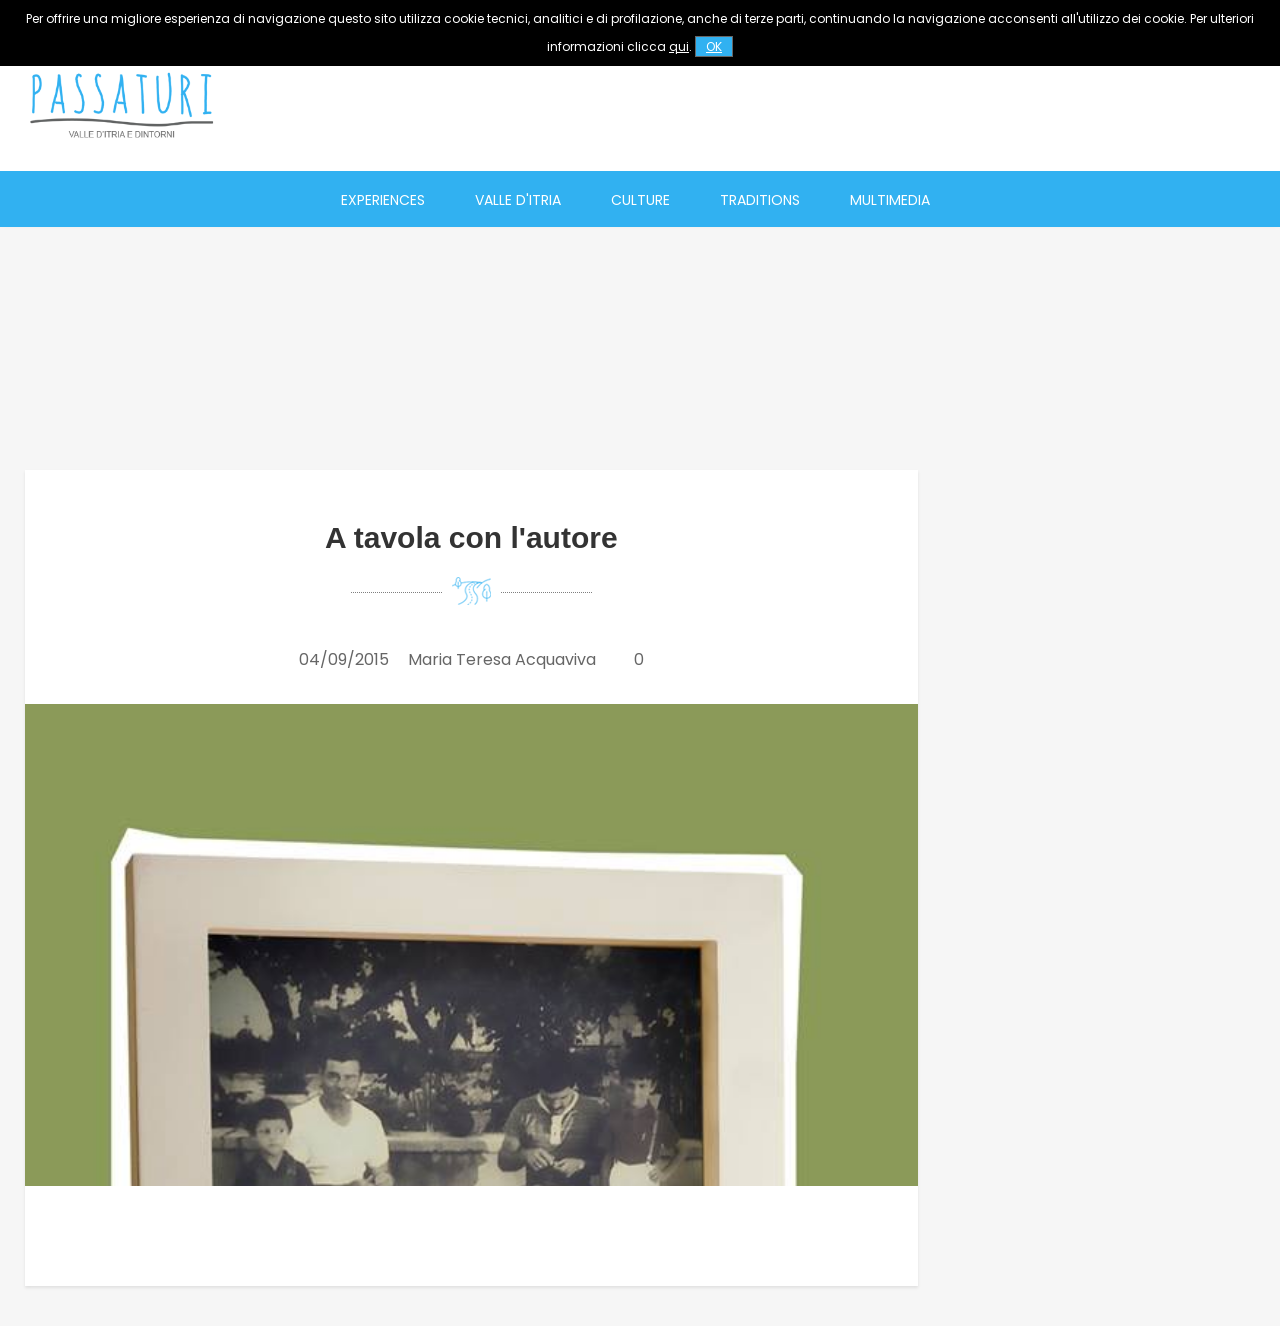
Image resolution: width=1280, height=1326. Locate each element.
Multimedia (890, 200)
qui (679, 46)
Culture (640, 200)
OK (714, 46)
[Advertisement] (891, 105)
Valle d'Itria (518, 200)
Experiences (383, 200)
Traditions (760, 200)
